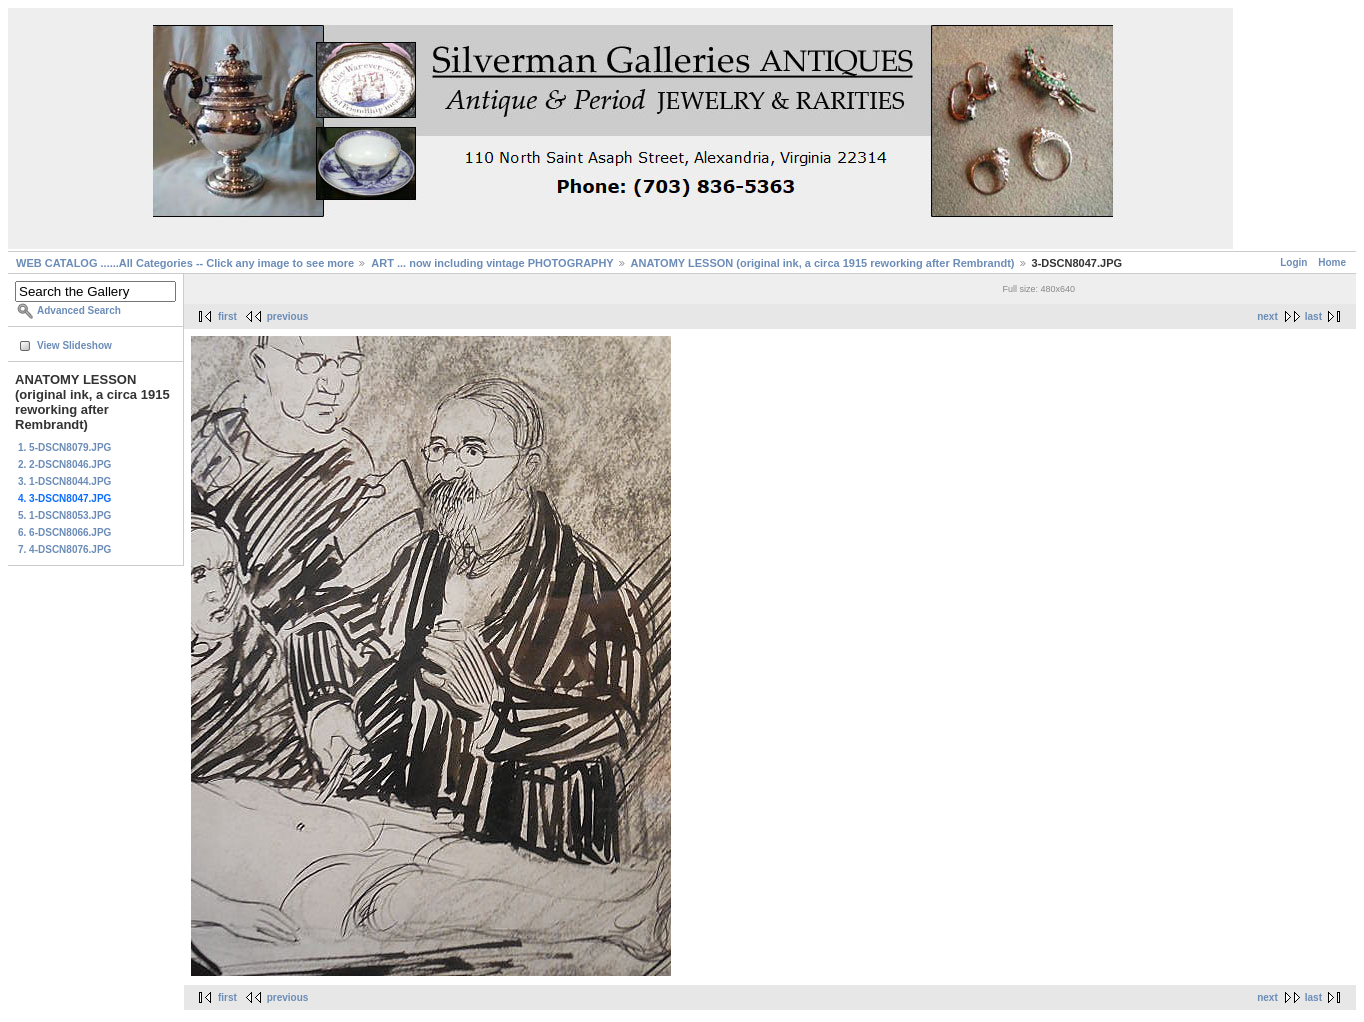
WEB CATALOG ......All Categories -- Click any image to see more (185, 263)
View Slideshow (74, 345)
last (1313, 316)
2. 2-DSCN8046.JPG (64, 464)
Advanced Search (79, 310)
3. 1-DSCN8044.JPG (64, 481)
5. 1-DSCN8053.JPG (64, 515)
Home (1332, 262)
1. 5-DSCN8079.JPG (64, 447)
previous (288, 316)
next (1267, 316)
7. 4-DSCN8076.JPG (64, 549)
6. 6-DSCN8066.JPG (64, 532)
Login (1293, 262)
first (227, 316)
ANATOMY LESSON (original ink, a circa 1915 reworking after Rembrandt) (823, 263)
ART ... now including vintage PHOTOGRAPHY (492, 263)
